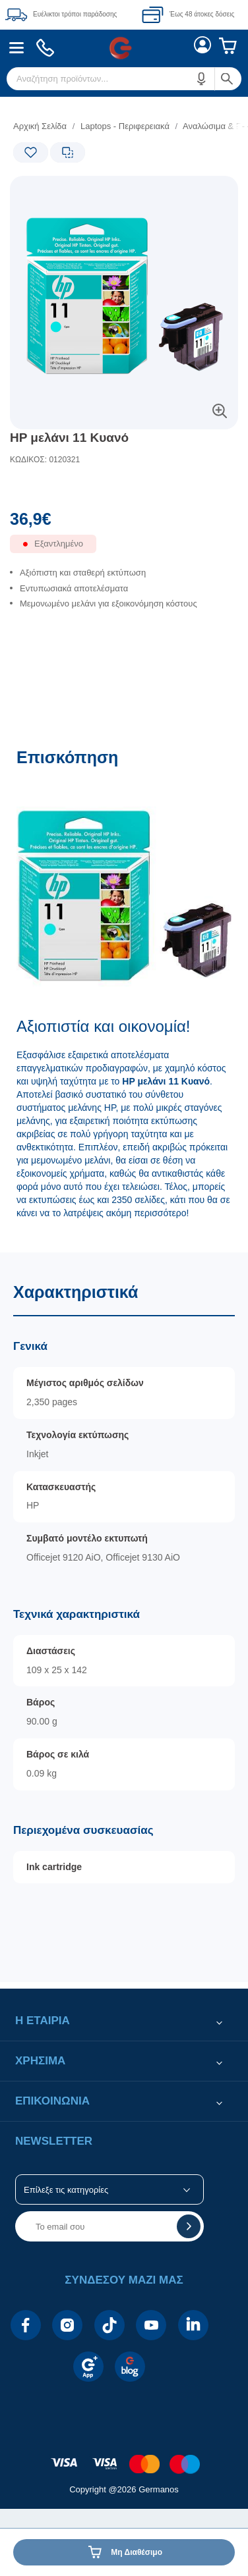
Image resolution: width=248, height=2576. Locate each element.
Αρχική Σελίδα (40, 126)
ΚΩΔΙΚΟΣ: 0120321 (45, 459)
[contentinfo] (124, 2457)
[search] (124, 78)
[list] (124, 600)
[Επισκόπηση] (124, 993)
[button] (202, 78)
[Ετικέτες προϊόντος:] (65, 190)
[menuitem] (17, 48)
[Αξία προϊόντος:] (124, 522)
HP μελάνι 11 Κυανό (69, 437)
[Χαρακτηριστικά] (124, 1617)
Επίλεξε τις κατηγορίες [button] (66, 2190)
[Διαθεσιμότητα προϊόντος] (124, 551)
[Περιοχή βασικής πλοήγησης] (124, 48)
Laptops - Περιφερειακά (125, 126)
